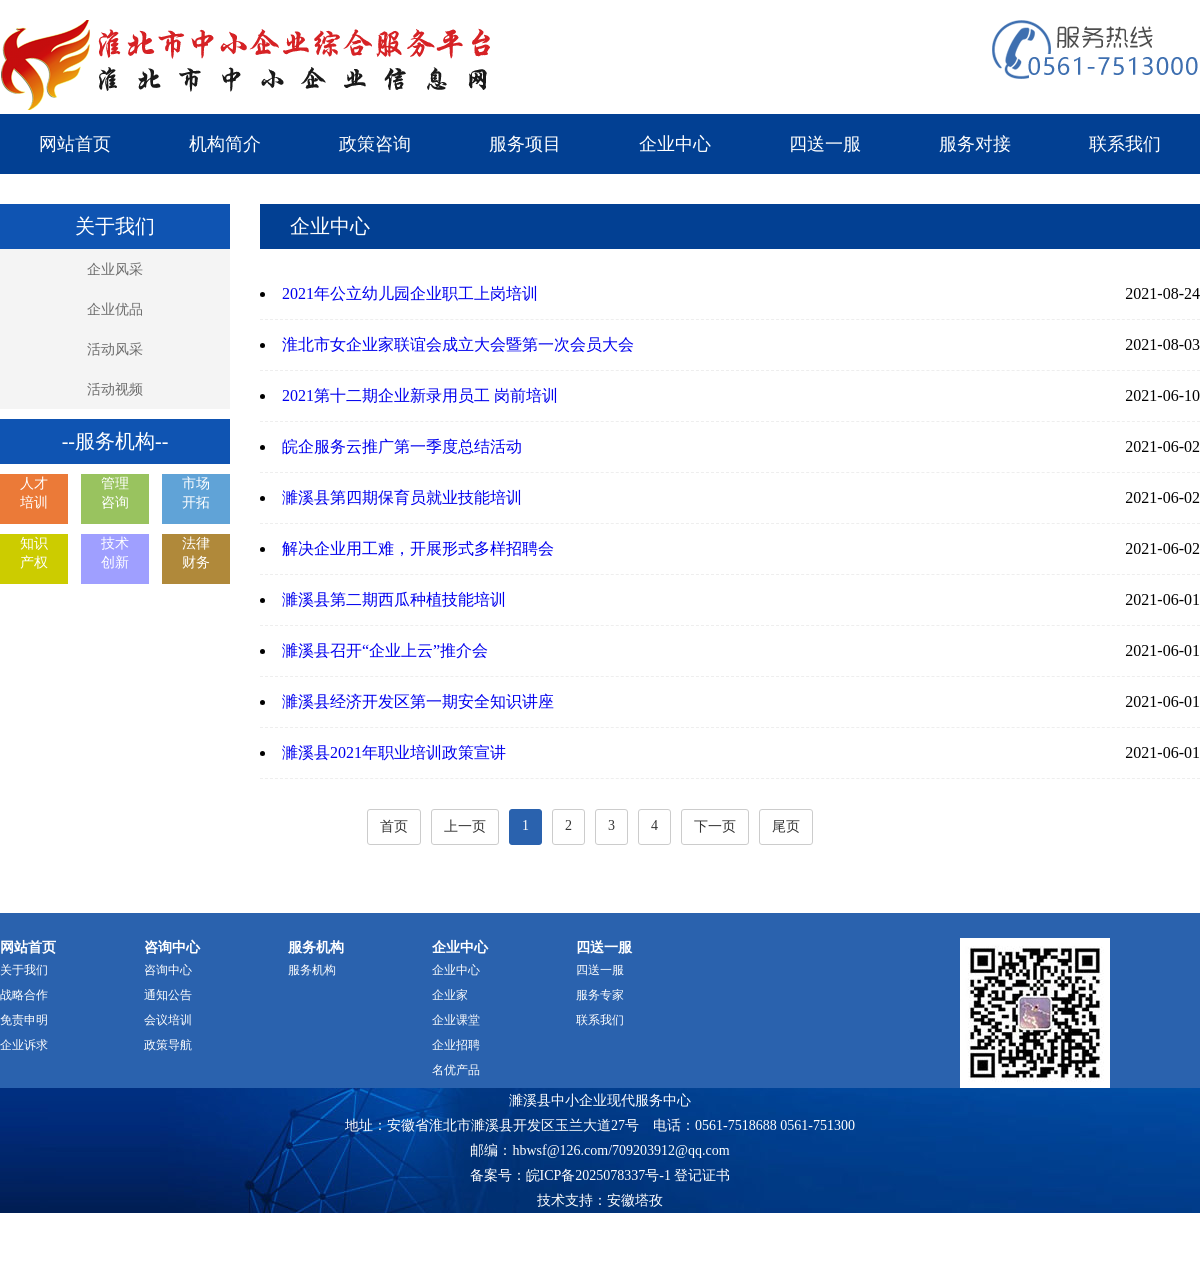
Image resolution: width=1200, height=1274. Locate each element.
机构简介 (225, 144)
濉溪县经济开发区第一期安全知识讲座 (418, 701)
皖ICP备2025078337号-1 (598, 1175)
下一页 (715, 826)
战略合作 (24, 995)
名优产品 (456, 1070)
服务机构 (312, 970)
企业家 (450, 995)
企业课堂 (456, 1020)
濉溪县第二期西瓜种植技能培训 (394, 599)
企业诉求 (24, 1045)
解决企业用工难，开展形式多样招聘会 (418, 548)
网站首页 (75, 144)
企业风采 (115, 269)
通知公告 (168, 995)
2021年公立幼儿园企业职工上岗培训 (410, 293)
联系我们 (1125, 144)
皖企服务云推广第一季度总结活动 (402, 446)
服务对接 (975, 144)
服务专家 (600, 995)
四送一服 (825, 144)
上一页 (465, 826)
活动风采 (115, 349)
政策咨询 (375, 144)
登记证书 (702, 1175)
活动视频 (115, 389)
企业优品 (115, 309)
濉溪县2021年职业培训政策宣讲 (394, 752)
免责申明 (24, 1020)
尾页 (786, 826)
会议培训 (168, 1020)
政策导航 (168, 1045)
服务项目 (525, 144)
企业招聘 (456, 1045)
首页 (394, 826)
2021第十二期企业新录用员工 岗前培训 (420, 395)
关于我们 (24, 970)
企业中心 (675, 144)
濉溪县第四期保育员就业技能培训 (402, 497)
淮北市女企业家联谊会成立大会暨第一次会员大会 (458, 344)
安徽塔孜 (635, 1200)
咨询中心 (168, 970)
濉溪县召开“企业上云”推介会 (385, 650)
